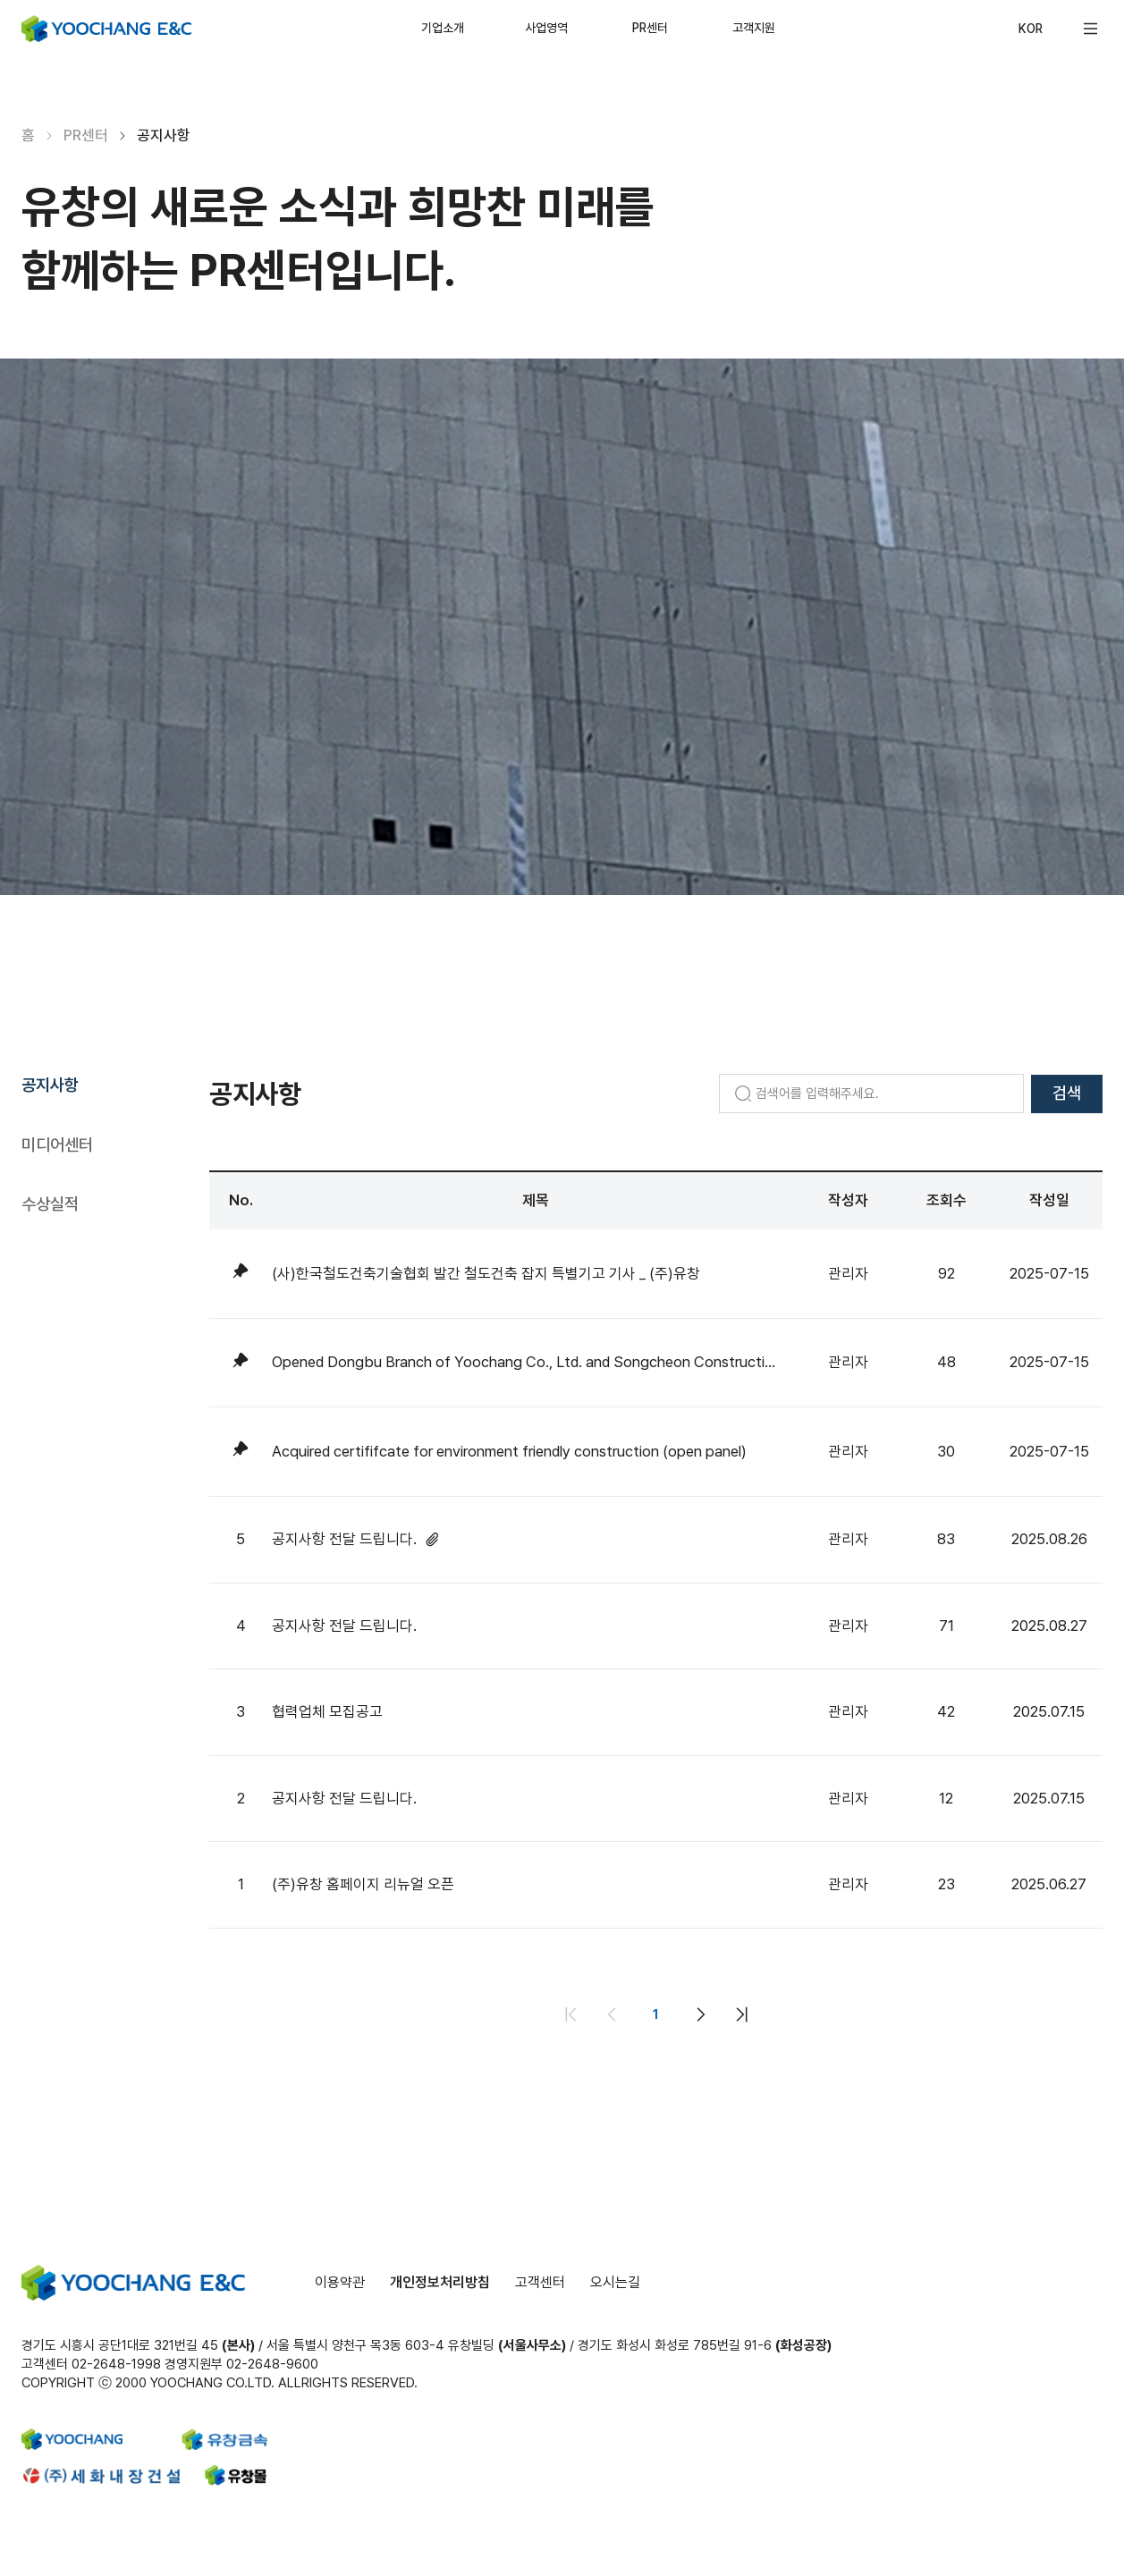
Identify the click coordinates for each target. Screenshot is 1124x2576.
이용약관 (340, 2282)
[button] (1090, 28)
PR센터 (650, 28)
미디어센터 (57, 1145)
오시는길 (615, 2282)
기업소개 (442, 28)
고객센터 (540, 2282)
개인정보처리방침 (440, 2282)
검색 (1066, 1093)
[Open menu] (1090, 29)
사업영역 (546, 28)
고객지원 (753, 28)
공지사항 (50, 1085)
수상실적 (50, 1204)
